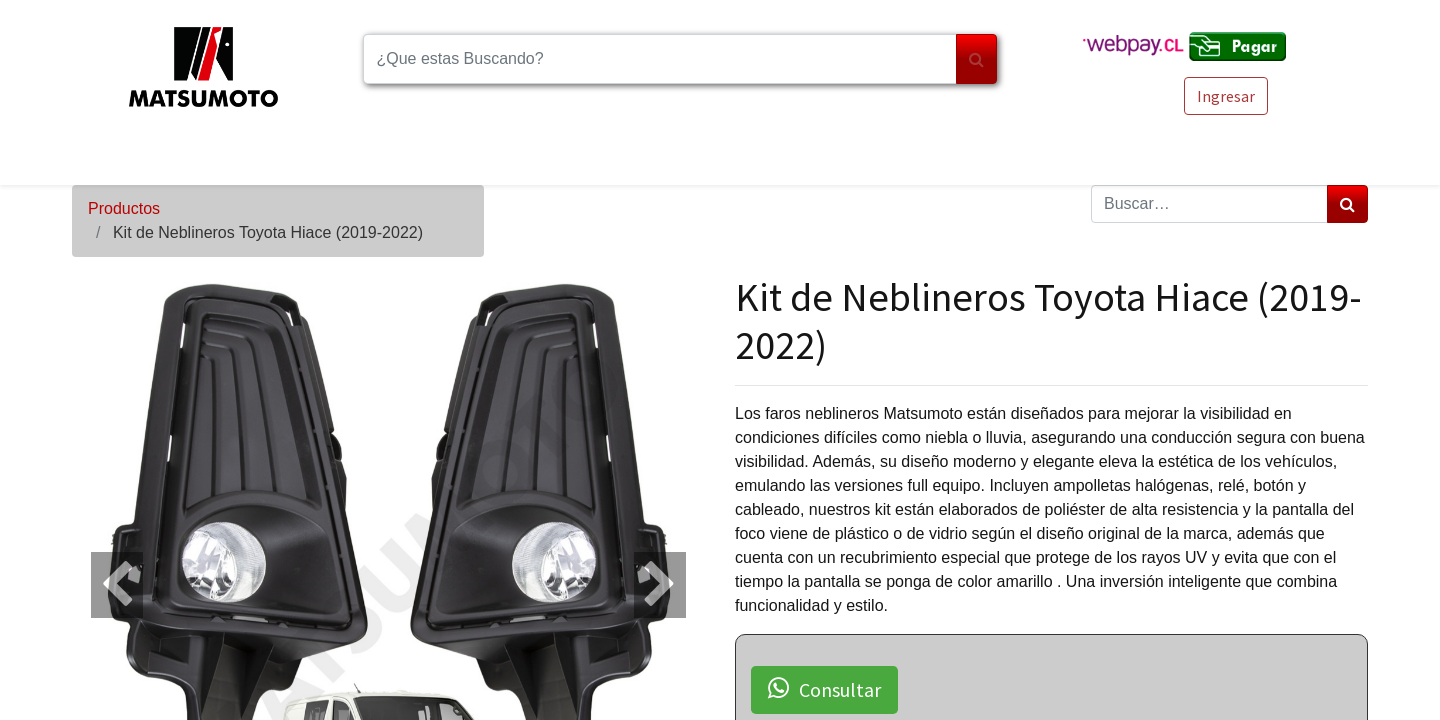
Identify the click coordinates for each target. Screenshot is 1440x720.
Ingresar (1226, 96)
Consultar (824, 689)
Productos (124, 208)
